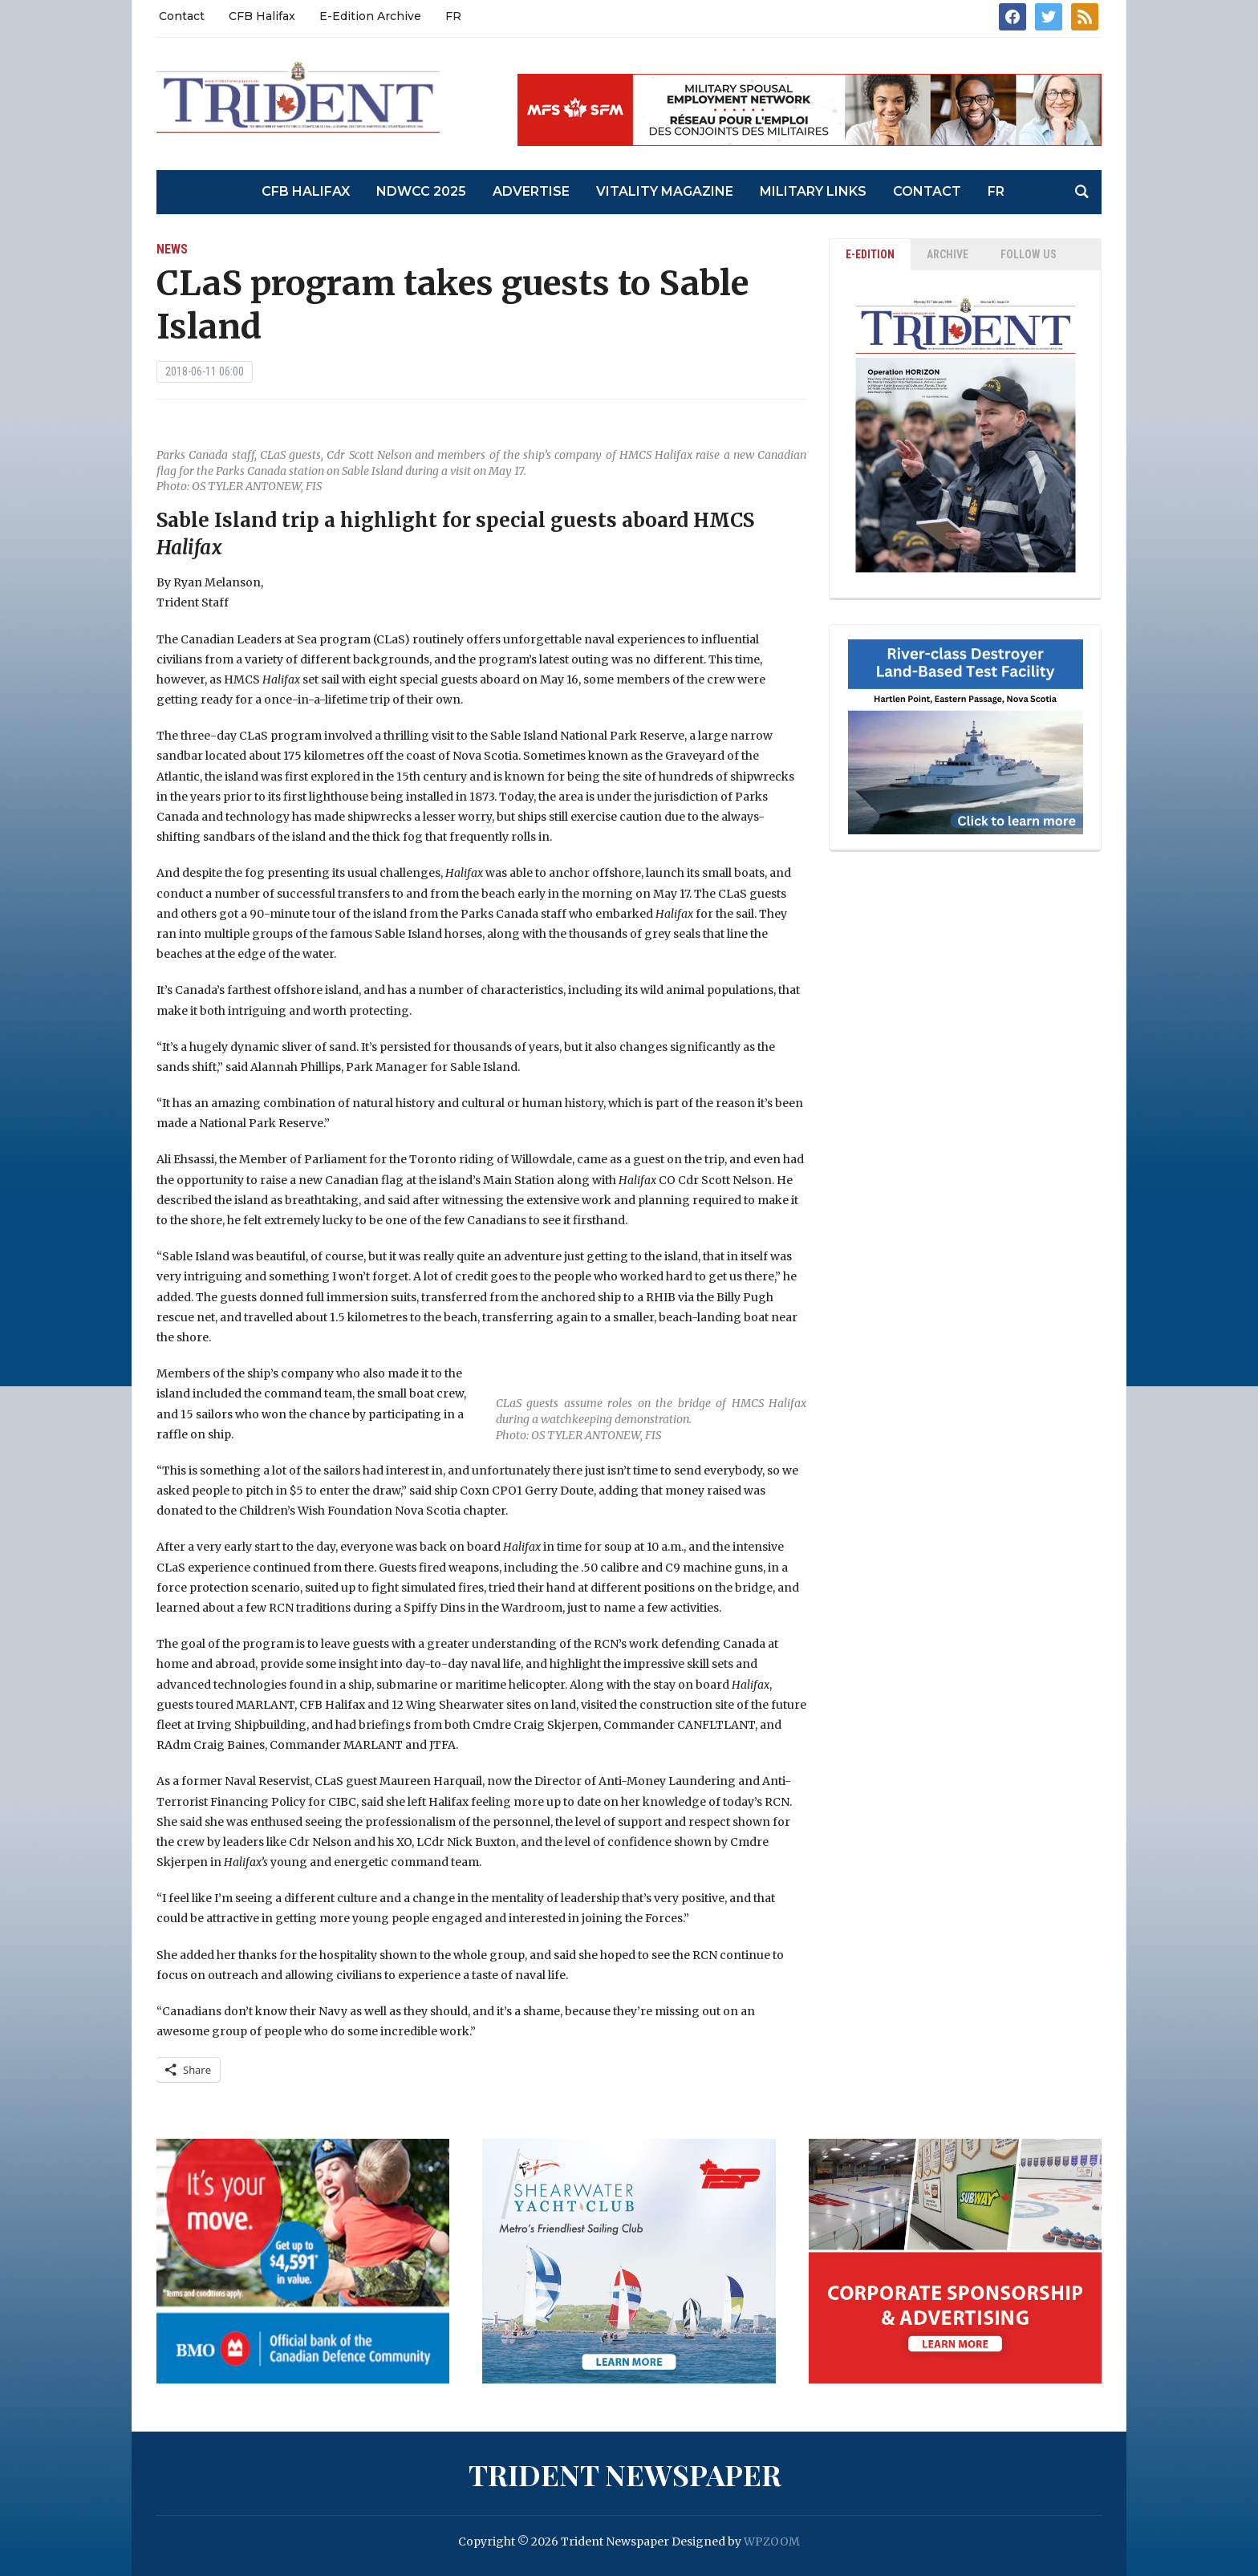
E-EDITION (870, 254)
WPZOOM (772, 2541)
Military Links (813, 191)
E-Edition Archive (370, 16)
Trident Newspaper (625, 2474)
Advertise (531, 191)
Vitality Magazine (664, 191)
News (172, 249)
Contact (182, 16)
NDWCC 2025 (421, 191)
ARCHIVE (947, 254)
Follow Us (1028, 254)
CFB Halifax (262, 16)
